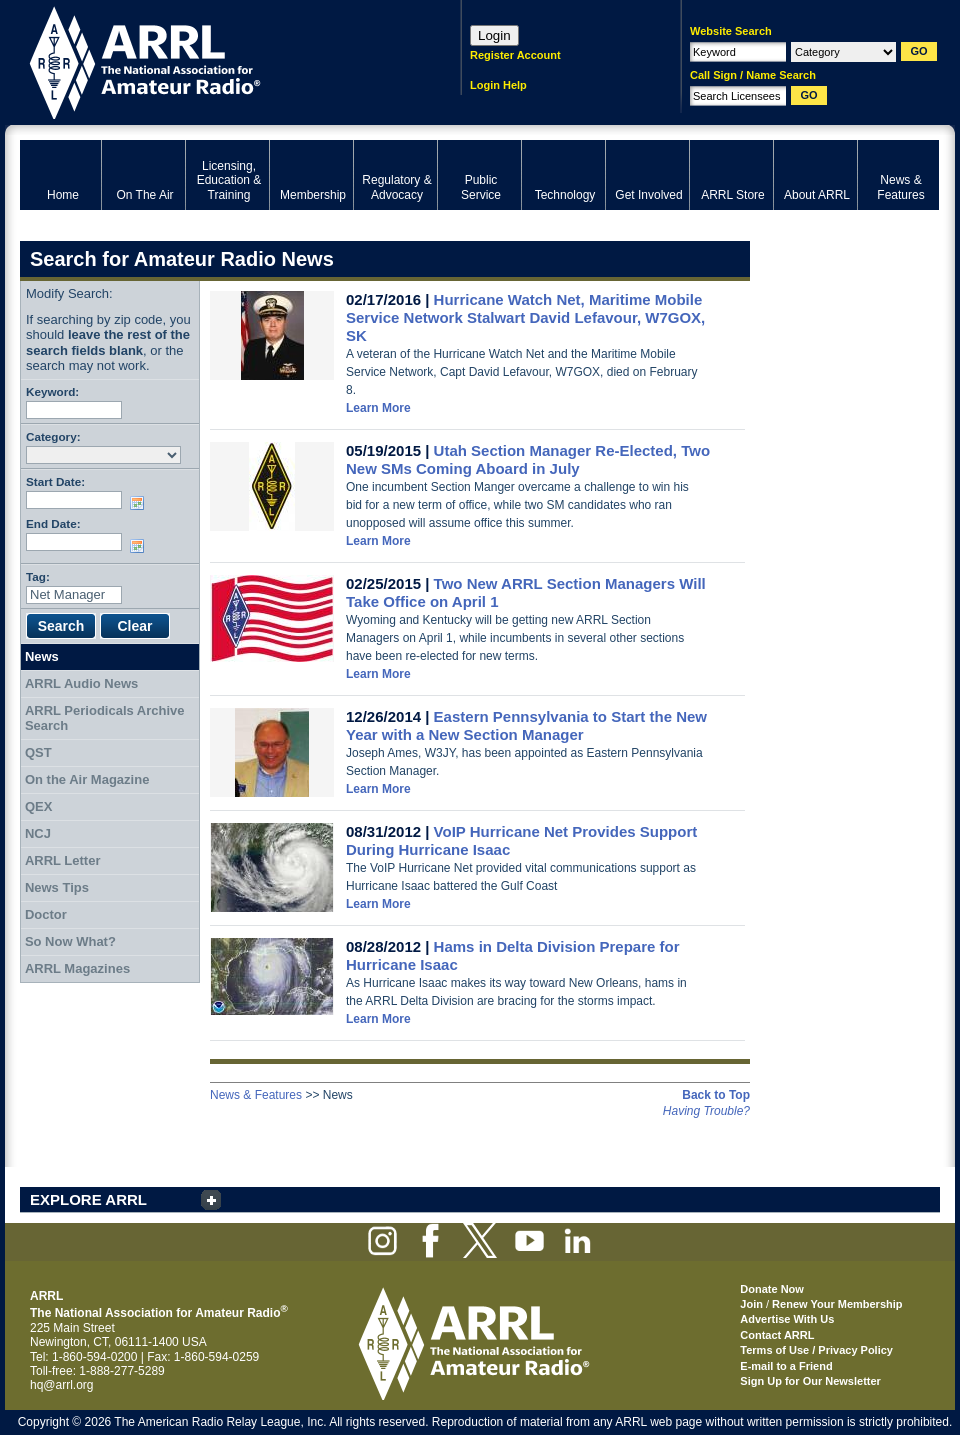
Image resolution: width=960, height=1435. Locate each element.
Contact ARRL (777, 1335)
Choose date (141, 503)
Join (751, 1304)
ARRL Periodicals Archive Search (105, 718)
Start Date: (55, 481)
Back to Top (716, 1095)
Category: (53, 436)
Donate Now (772, 1289)
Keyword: (52, 391)
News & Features (256, 1095)
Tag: (38, 576)
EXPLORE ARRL (88, 1199)
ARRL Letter (63, 860)
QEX (38, 806)
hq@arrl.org (62, 1385)
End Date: (53, 523)
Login (494, 35)
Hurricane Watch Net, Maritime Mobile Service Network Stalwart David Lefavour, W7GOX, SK (525, 317)
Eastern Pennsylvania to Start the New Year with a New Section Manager (526, 725)
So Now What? (70, 941)
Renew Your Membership (837, 1304)
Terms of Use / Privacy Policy (816, 1350)
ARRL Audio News (81, 683)
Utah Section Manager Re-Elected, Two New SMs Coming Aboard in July (528, 459)
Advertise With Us (787, 1319)
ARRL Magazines (77, 968)
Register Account (515, 55)
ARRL (214, 60)
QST (38, 752)
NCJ (38, 833)
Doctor (46, 914)
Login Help (498, 85)
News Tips (57, 887)
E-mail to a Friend (786, 1366)
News (42, 656)
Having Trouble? (706, 1111)
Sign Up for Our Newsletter (810, 1381)
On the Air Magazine (87, 779)
